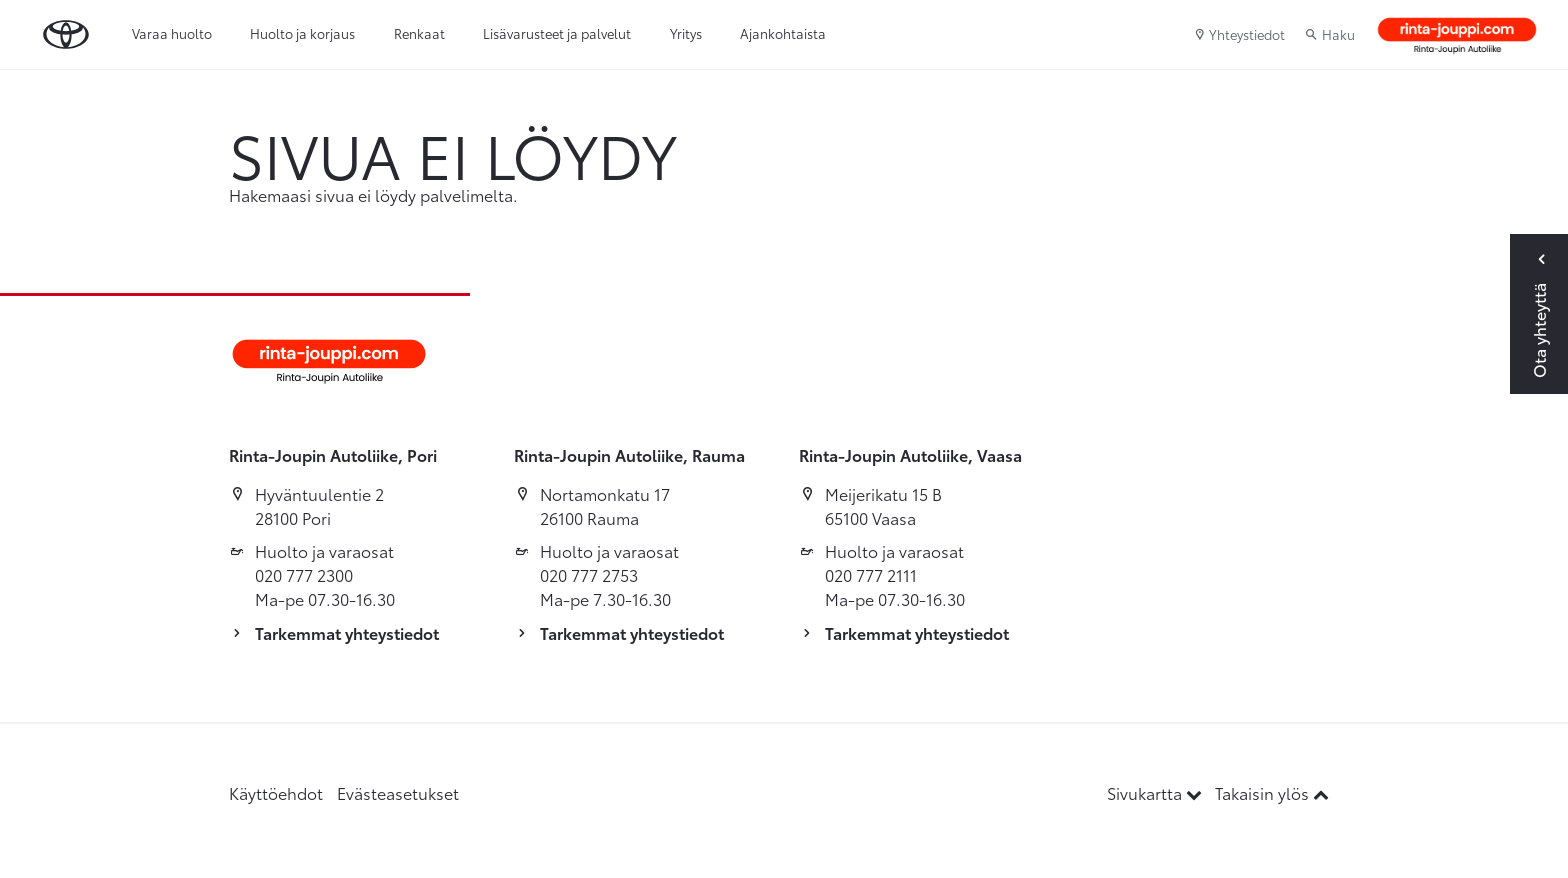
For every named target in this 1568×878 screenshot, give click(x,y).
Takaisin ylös (1272, 792)
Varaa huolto (172, 33)
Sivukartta (1156, 792)
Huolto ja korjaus (302, 33)
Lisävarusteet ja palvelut (557, 33)
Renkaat (419, 33)
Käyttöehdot (276, 792)
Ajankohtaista (783, 33)
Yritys (686, 33)
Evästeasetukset (398, 792)
